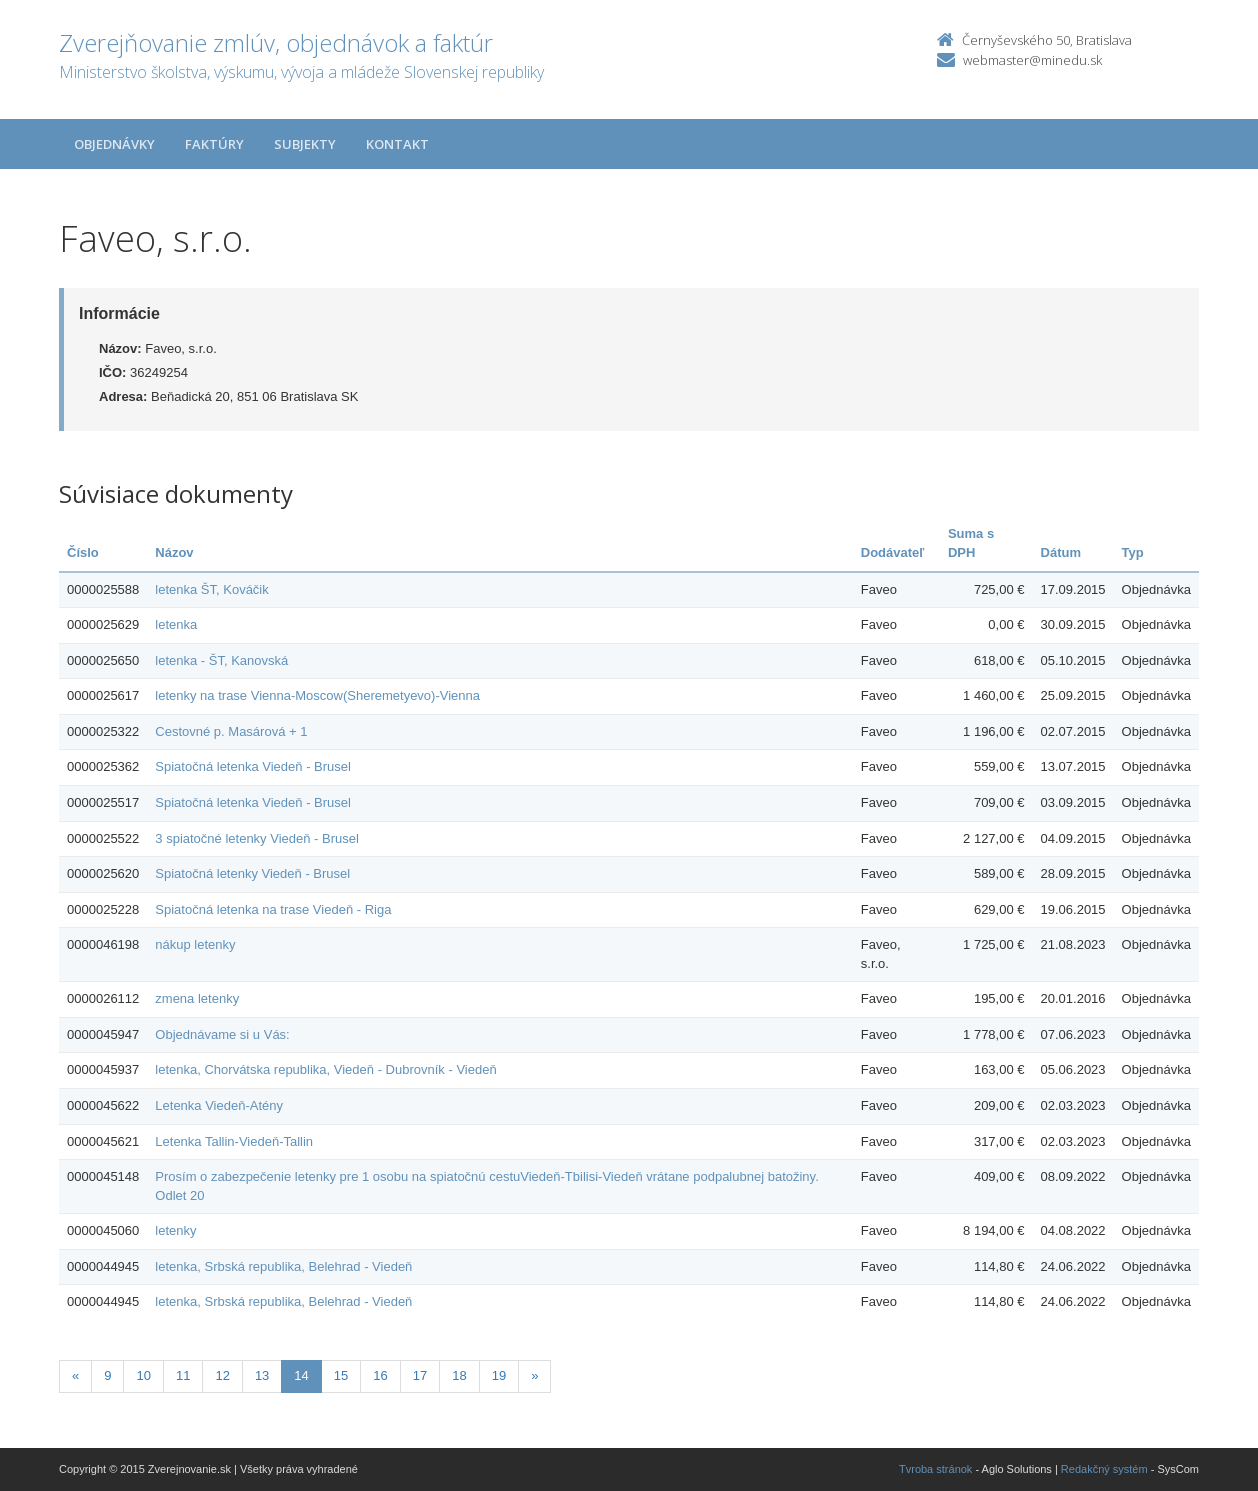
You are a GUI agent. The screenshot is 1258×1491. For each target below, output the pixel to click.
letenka (176, 624)
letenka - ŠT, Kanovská (221, 660)
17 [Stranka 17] (420, 1375)
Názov (174, 552)
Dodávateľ (893, 552)
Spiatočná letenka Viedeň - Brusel (253, 766)
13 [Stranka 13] (262, 1375)
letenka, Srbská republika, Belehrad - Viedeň (283, 1266)
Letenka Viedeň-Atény (219, 1105)
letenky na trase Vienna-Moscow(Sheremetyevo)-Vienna (317, 695)
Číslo (83, 552)
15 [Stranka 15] (341, 1375)
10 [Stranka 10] (143, 1375)
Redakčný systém (1104, 1469)
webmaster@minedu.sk (1032, 60)
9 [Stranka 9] (107, 1375)
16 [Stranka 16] (380, 1375)
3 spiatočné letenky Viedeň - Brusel (257, 838)
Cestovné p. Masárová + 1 (231, 731)
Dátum (1061, 552)
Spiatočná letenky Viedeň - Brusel (252, 873)
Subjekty (305, 144)
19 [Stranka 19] (499, 1375)
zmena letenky (197, 998)
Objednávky (114, 144)
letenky (175, 1230)
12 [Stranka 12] (222, 1375)
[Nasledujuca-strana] (534, 1376)
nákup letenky (195, 944)
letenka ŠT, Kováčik (211, 589)
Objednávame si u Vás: (222, 1034)
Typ (1133, 552)
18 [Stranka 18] (459, 1375)
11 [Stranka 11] (183, 1375)
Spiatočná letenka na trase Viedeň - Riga (273, 909)
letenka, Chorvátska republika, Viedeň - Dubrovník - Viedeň (325, 1069)
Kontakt (397, 144)
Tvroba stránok (935, 1469)
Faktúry (214, 144)
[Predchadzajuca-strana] (75, 1376)
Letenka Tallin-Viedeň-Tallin (234, 1141)
